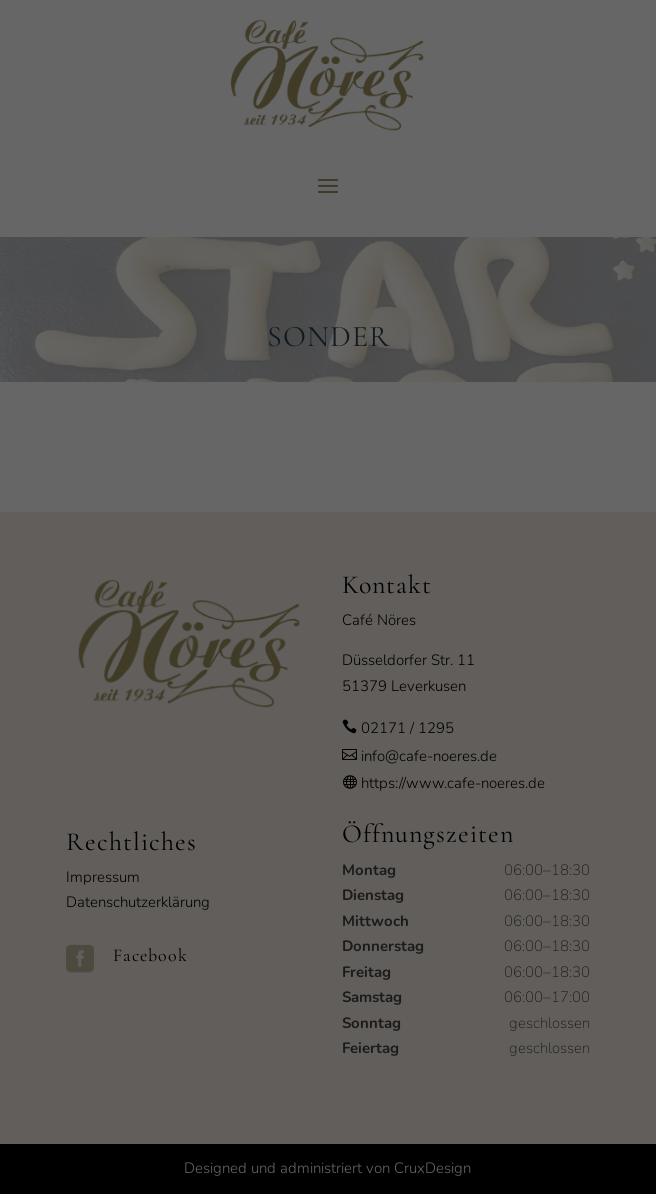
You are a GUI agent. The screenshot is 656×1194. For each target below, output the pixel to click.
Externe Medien (507, 628)
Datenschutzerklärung (274, 563)
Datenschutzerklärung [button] (337, 861)
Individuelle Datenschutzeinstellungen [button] (328, 817)
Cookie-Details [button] (239, 861)
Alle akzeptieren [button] (328, 699)
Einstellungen (151, 583)
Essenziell (118, 628)
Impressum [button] (426, 861)
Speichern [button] (328, 758)
